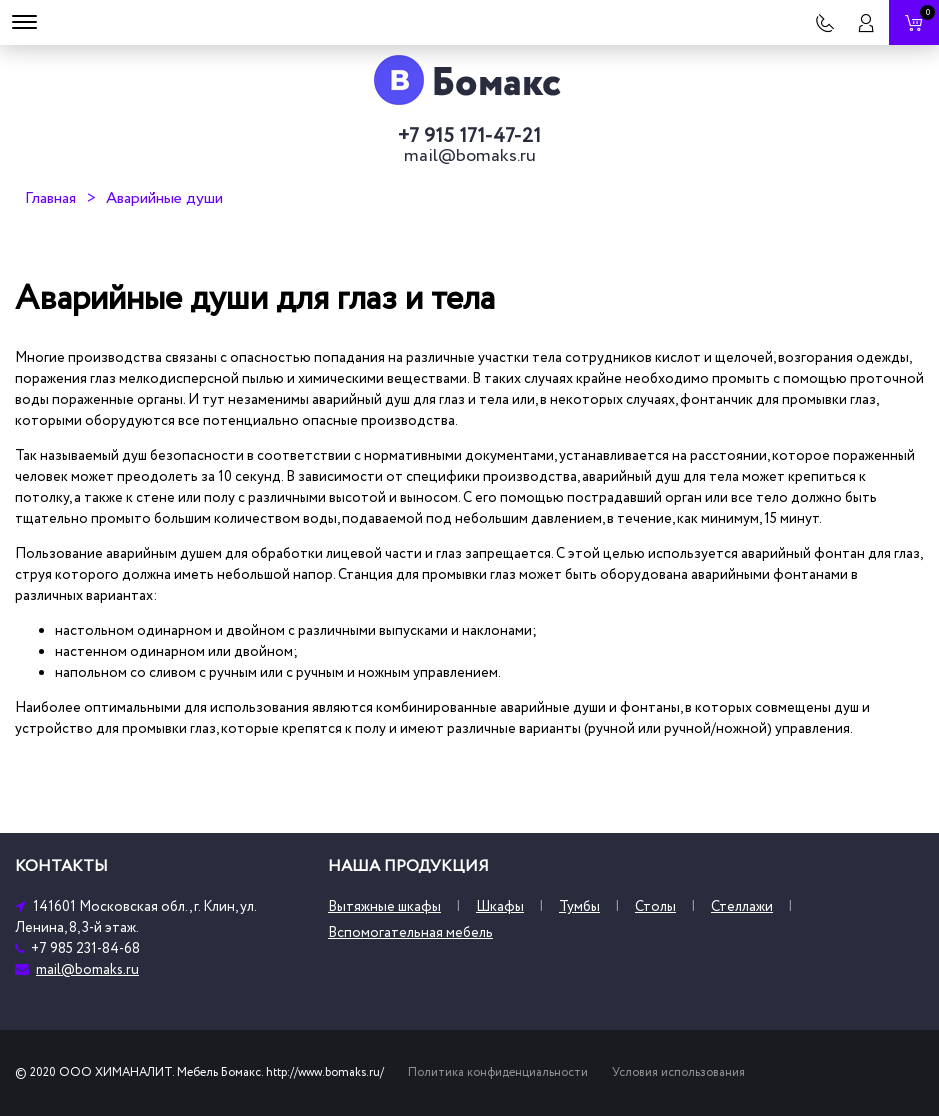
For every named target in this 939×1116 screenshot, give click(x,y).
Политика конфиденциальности (498, 1072)
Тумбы (579, 906)
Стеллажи (742, 906)
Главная (50, 198)
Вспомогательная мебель (410, 932)
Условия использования (678, 1072)
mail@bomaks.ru (470, 156)
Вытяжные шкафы (384, 906)
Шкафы (500, 906)
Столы (655, 906)
